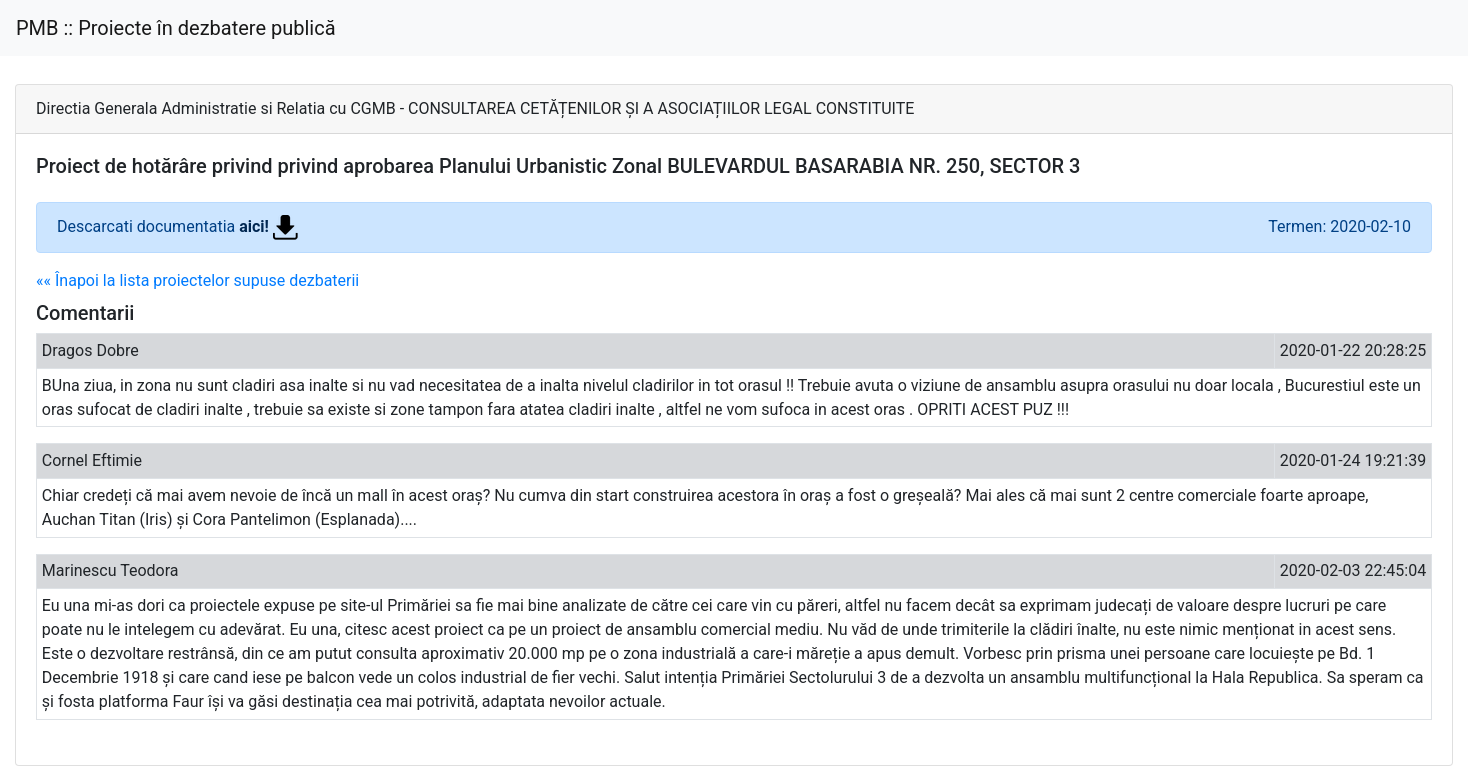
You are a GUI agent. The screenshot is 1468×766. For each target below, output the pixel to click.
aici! (268, 226)
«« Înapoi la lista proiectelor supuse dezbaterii (197, 280)
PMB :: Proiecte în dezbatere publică (176, 28)
